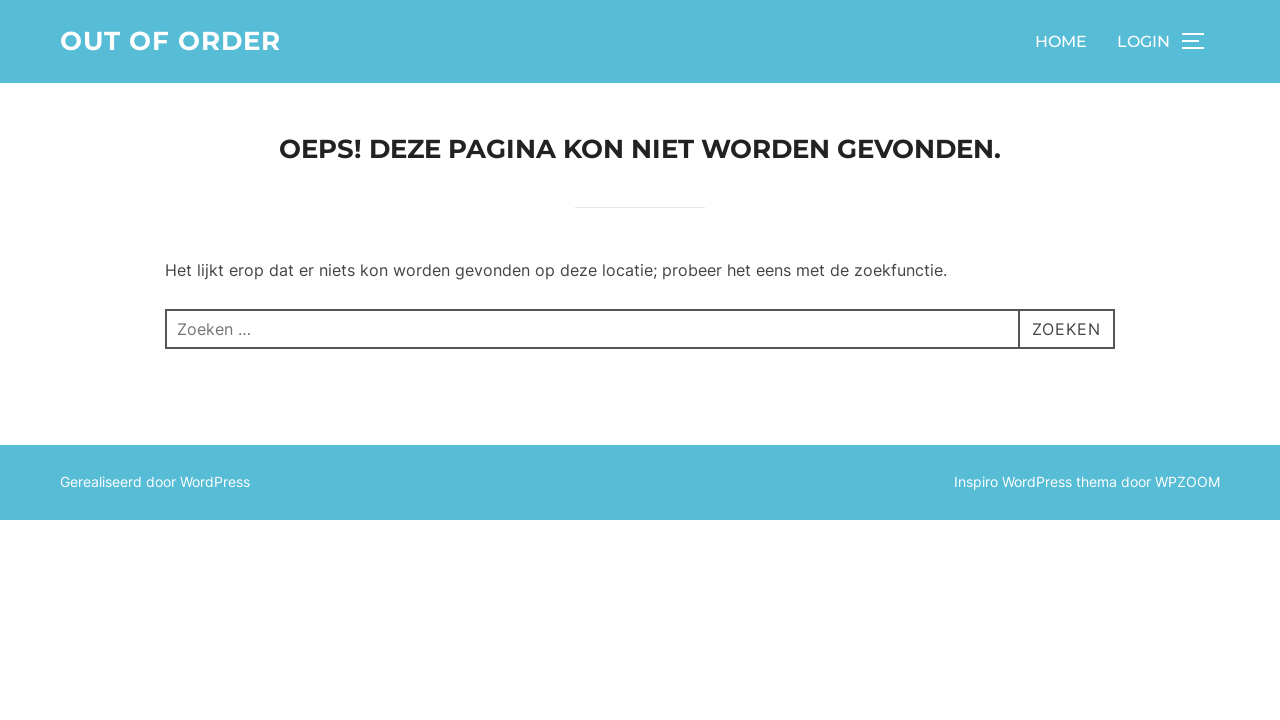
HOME (1061, 41)
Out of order (170, 41)
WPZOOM (1187, 481)
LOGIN (1143, 41)
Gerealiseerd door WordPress (155, 481)
